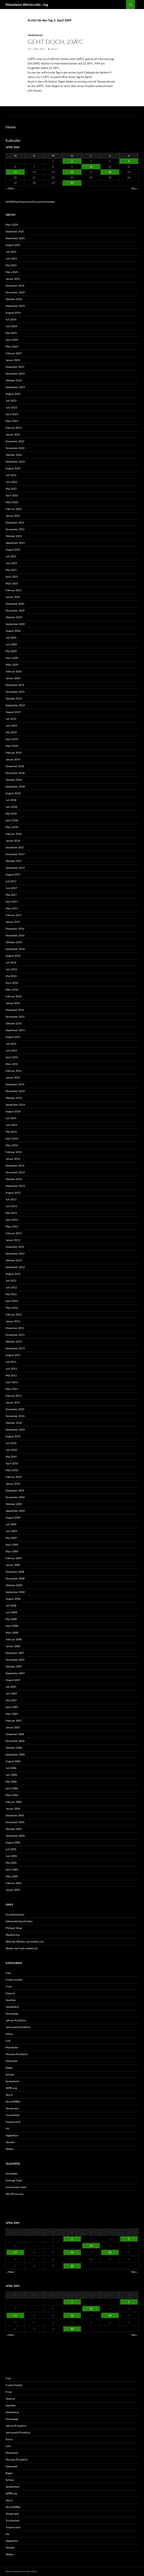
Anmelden (12, 2173)
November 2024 (15, 292)
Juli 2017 (11, 881)
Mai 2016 (11, 976)
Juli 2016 (11, 962)
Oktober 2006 (14, 1747)
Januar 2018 (13, 840)
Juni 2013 (11, 1206)
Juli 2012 (11, 1280)
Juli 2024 (11, 319)
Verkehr (10, 2142)
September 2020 (15, 624)
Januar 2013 (13, 1240)
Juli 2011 (11, 1361)
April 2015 (12, 1057)
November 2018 (15, 772)
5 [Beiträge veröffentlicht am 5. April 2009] (129, 161)
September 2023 (15, 387)
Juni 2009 (11, 1531)
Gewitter (11, 2000)
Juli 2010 (11, 1443)
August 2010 (13, 1436)
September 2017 (15, 867)
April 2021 (12, 576)
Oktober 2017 (14, 860)
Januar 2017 (13, 921)
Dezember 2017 (15, 847)
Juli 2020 (11, 637)
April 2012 (12, 1300)
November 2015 (15, 1016)
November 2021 (15, 529)
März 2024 (12, 346)
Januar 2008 (13, 1646)
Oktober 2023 (14, 380)
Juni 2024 (11, 326)
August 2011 (13, 1355)
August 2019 (13, 712)
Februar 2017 (14, 915)
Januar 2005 (13, 1889)
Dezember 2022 (15, 441)
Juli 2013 (11, 1199)
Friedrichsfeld (14, 1979)
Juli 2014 (11, 1118)
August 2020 (13, 630)
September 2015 (15, 1030)
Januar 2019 (13, 759)
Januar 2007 (13, 1727)
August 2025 (13, 245)
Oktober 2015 (14, 1023)
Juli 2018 (11, 800)
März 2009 (12, 1551)
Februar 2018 (14, 833)
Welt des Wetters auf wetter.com (25, 1941)
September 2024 (15, 305)
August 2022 (13, 468)
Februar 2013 (14, 1233)
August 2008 (13, 1598)
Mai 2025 (11, 265)
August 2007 (13, 1680)
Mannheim (12, 2047)
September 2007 (15, 1673)
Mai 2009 (11, 1537)
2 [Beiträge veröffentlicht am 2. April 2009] (72, 161)
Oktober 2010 (14, 1422)
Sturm (9, 2094)
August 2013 (13, 1192)
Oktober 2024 (14, 299)
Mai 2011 (11, 1375)
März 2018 (12, 827)
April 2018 (12, 820)
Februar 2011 (14, 1395)
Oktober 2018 (14, 779)
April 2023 (12, 414)
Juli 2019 (11, 718)
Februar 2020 (14, 671)
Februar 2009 (14, 1558)
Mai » (134, 188)
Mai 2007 (11, 1700)
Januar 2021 (13, 596)
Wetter (10, 2148)
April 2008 (12, 1625)
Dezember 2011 (15, 1328)
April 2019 (12, 739)
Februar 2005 (14, 1883)
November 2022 (15, 448)
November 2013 (15, 1172)
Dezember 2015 (15, 1009)
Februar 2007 (14, 1720)
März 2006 (12, 1795)
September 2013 (15, 1185)
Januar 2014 (13, 1158)
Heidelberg (12, 2006)
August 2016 (13, 955)
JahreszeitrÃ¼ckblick (18, 2027)
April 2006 (12, 1788)
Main (17, 201)
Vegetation (12, 2135)
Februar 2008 (14, 1639)
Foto (8, 1972)
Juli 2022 (11, 475)
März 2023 (12, 421)
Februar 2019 (14, 752)
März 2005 (12, 1876)
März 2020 (12, 664)
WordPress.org (14, 2193)
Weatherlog (12, 1934)
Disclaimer (39, 201)
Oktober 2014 (14, 1097)
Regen (9, 2067)
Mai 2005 (11, 1862)
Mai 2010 (11, 1456)
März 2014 (12, 1145)
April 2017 (12, 901)
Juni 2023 (11, 407)
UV (7, 2128)
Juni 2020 (11, 644)
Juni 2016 (11, 969)
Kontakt (50, 201)
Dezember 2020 (15, 603)
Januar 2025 (13, 278)
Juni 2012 (11, 1287)
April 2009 (12, 1544)
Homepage (12, 2013)
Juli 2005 (11, 1849)
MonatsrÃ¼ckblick (17, 2054)
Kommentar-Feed (16, 2187)
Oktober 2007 (14, 1666)
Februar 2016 (14, 996)
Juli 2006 (11, 1768)
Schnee (10, 2074)
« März (10, 188)
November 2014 (15, 1091)
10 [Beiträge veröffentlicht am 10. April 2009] (90, 166)
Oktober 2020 (14, 617)
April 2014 (12, 1138)
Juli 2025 (11, 251)
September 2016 (15, 948)
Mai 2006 (11, 1781)
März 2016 (12, 989)
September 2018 (15, 786)
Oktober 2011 (14, 1341)
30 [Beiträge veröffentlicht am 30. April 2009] (72, 182)
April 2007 (12, 1707)
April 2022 (12, 495)
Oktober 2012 (14, 1260)
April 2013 (12, 1219)
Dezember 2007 (15, 1652)
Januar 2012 (13, 1321)
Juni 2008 (11, 1612)
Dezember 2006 (15, 1734)
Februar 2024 (14, 353)
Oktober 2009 (14, 1504)
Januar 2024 (13, 360)
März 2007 (12, 1713)
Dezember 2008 (15, 1571)
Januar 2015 (13, 1077)
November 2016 (15, 935)
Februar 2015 (14, 1070)
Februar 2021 (14, 590)
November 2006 (15, 1740)
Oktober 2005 (14, 1828)
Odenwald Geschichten (19, 1921)
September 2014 (15, 1104)
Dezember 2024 (15, 285)
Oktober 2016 (14, 942)
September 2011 (15, 1348)
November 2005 (15, 1822)
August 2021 (13, 549)
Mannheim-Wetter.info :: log (27, 4)
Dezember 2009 (15, 1490)
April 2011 (12, 1382)
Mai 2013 (11, 1212)
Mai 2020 (11, 651)
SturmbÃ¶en (13, 2101)
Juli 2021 (11, 556)
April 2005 (12, 1869)
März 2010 (12, 1470)
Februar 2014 (14, 1152)
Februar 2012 (14, 1314)
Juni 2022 (11, 481)
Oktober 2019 (14, 698)
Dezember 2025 (15, 231)
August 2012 (13, 1273)
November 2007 (15, 1659)
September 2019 (15, 705)
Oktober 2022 (14, 454)
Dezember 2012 (15, 1246)
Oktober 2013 (14, 1179)
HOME (10, 201)
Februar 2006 (14, 1801)
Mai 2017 (11, 894)
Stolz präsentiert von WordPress (21, 2571)
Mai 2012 (11, 1294)
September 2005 (15, 1835)
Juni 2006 (11, 1774)
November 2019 (15, 691)
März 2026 (12, 224)
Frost (9, 1986)
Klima (9, 2033)
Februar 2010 (14, 1476)
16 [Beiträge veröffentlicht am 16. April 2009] (72, 172)
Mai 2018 (11, 813)
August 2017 (13, 874)
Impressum (26, 201)
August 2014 (13, 1111)
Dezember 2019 (15, 684)
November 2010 (15, 1416)
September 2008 (15, 1592)
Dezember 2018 (15, 766)
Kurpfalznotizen (15, 1914)
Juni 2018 (11, 806)
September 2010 (15, 1429)
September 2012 (15, 1267)
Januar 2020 (13, 678)
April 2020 (12, 657)
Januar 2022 (13, 515)
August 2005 (13, 1842)
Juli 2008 (11, 1605)
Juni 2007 (11, 1693)
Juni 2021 (11, 563)
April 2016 (12, 982)
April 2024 (12, 339)
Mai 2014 (11, 1131)
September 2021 (15, 542)
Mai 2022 (11, 488)
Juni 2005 (11, 1856)
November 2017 (15, 854)
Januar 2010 (13, 1483)
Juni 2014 (11, 1124)
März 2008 (12, 1632)
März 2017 (12, 908)
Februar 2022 (14, 508)
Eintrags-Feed (14, 2180)
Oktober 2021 (14, 536)
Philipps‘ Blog (14, 1928)
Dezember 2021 (15, 522)
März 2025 (12, 272)
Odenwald (12, 2060)
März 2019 (12, 745)
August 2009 (13, 1517)
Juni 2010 (11, 1449)
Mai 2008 (11, 1619)
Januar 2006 (13, 1808)
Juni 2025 (11, 258)
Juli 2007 (11, 1686)
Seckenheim (13, 2081)
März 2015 (12, 1064)
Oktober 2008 (14, 1585)
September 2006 (15, 1754)
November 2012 (15, 1253)
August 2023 (13, 393)
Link (8, 2040)
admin (54, 49)
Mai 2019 (11, 732)
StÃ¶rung (11, 2088)
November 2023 (15, 373)
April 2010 (12, 1463)
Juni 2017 (11, 888)
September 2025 (15, 238)
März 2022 (12, 502)
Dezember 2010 (15, 1409)
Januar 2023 (13, 434)
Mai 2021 (11, 569)
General (10, 1993)
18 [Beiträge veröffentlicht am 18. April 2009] (109, 172)
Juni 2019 (11, 725)
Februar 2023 (14, 427)
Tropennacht (13, 2121)
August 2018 (13, 793)
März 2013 (12, 1226)
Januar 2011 (13, 1402)
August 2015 (13, 1036)
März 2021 (12, 583)
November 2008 (15, 1578)
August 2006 (13, 1761)
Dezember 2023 (15, 366)
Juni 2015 (11, 1050)
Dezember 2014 (15, 1084)
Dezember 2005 (15, 1815)
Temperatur (35, 35)
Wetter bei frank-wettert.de (22, 1948)
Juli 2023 (11, 400)
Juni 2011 (11, 1368)
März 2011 (12, 1388)
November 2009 (15, 1497)
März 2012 (12, 1307)
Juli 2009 (11, 1524)
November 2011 (15, 1334)
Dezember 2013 (15, 1165)
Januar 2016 (13, 1003)
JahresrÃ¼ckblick (16, 2020)
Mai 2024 (11, 333)
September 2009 (15, 1510)
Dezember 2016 (15, 928)
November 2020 (15, 610)
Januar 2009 (13, 1564)
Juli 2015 (11, 1043)
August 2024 (13, 312)
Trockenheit (13, 2115)
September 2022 (15, 461)
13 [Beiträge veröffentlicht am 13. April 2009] (15, 172)
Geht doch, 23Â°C (55, 42)
